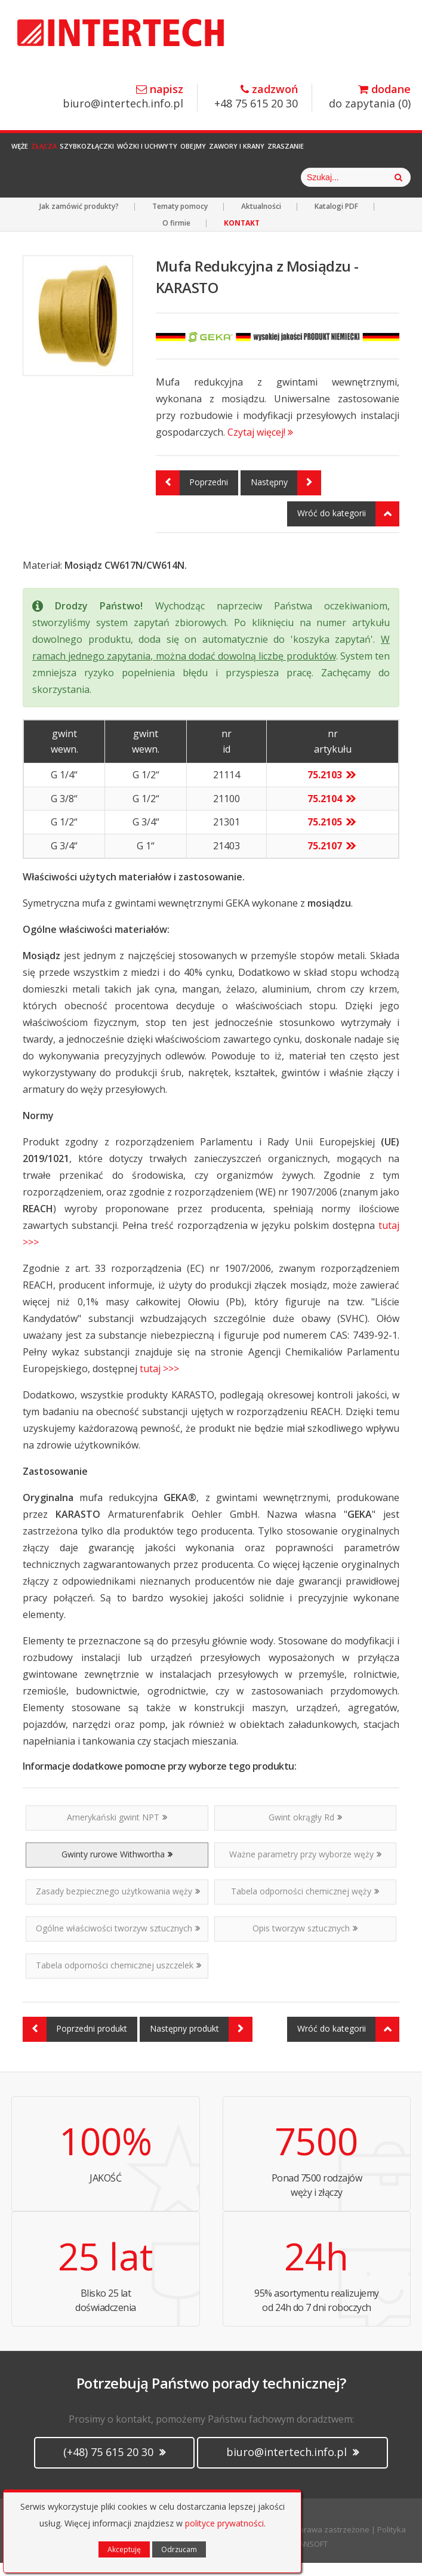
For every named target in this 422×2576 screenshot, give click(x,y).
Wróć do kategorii (348, 527)
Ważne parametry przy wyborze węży (305, 1867)
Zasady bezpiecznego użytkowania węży (118, 1904)
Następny (286, 496)
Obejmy (222, 151)
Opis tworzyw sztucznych (305, 1941)
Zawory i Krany (272, 151)
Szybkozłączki (101, 151)
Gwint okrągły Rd (305, 1830)
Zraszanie (328, 151)
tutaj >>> (159, 1381)
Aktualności (261, 219)
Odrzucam (179, 2549)
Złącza (51, 151)
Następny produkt (201, 2042)
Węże (19, 151)
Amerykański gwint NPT (117, 1830)
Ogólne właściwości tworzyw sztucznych (118, 1941)
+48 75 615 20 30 (256, 97)
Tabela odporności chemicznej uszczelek (118, 1978)
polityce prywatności (224, 2523)
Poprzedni (192, 496)
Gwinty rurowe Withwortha (117, 1867)
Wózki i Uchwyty (168, 151)
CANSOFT (311, 2557)
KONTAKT (242, 236)
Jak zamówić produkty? (79, 219)
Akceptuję (124, 2549)
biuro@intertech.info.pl (123, 97)
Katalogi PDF (336, 219)
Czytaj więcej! (260, 445)
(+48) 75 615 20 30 (114, 2465)
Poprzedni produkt (75, 2042)
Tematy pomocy (180, 219)
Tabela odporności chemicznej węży (305, 1904)
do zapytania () (370, 97)
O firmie (176, 236)
